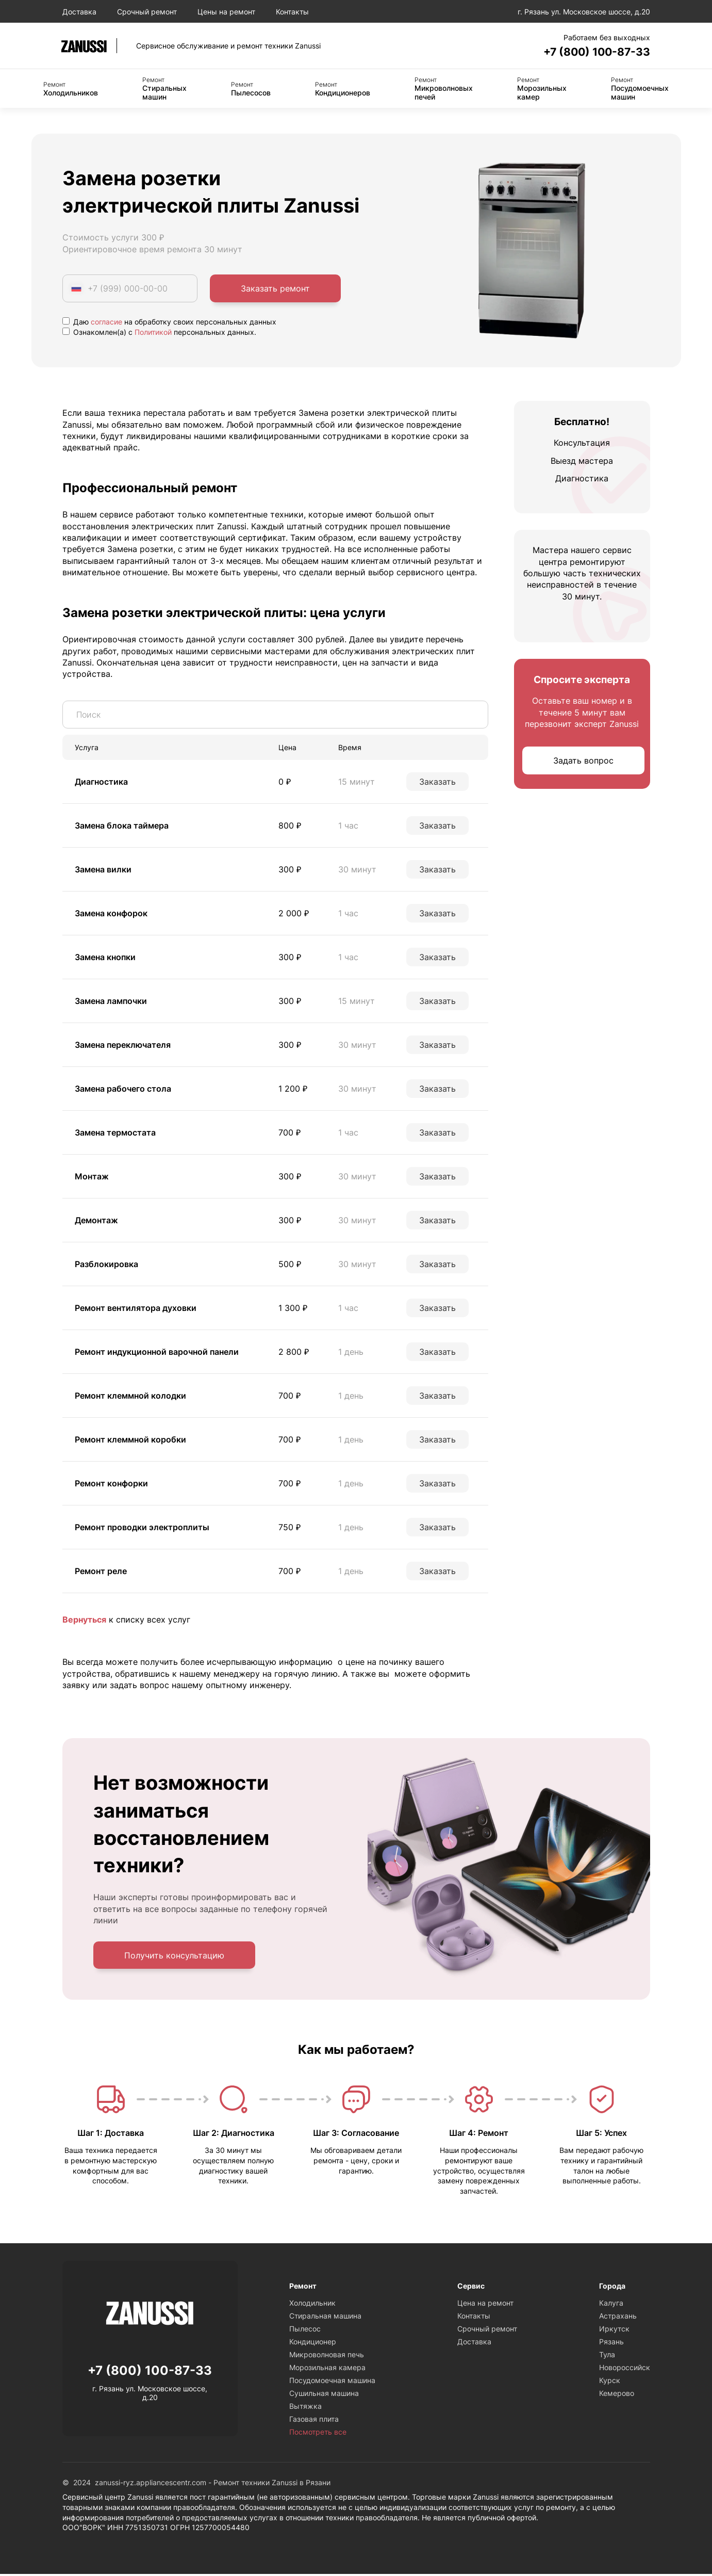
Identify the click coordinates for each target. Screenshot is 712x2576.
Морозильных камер (542, 90)
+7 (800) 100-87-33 (588, 52)
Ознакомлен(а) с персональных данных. (159, 333)
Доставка (79, 11)
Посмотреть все (317, 2434)
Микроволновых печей (444, 90)
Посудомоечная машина (332, 2382)
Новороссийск (624, 2370)
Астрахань (618, 2318)
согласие (106, 323)
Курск (609, 2382)
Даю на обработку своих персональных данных (169, 323)
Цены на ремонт (226, 11)
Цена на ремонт (485, 2305)
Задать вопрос (583, 762)
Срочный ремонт (147, 11)
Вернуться (84, 1621)
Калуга (611, 2305)
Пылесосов (251, 90)
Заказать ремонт (275, 290)
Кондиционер (312, 2344)
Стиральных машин (164, 90)
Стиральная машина (325, 2318)
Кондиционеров (342, 90)
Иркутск (614, 2331)
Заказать (437, 783)
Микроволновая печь (326, 2357)
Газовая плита (314, 2421)
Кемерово (616, 2395)
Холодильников (70, 90)
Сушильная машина (324, 2395)
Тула (607, 2357)
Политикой (153, 333)
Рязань (611, 2344)
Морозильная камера (327, 2370)
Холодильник (312, 2305)
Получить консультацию (174, 1957)
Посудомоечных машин (640, 90)
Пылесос (305, 2331)
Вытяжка (305, 2408)
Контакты (292, 11)
